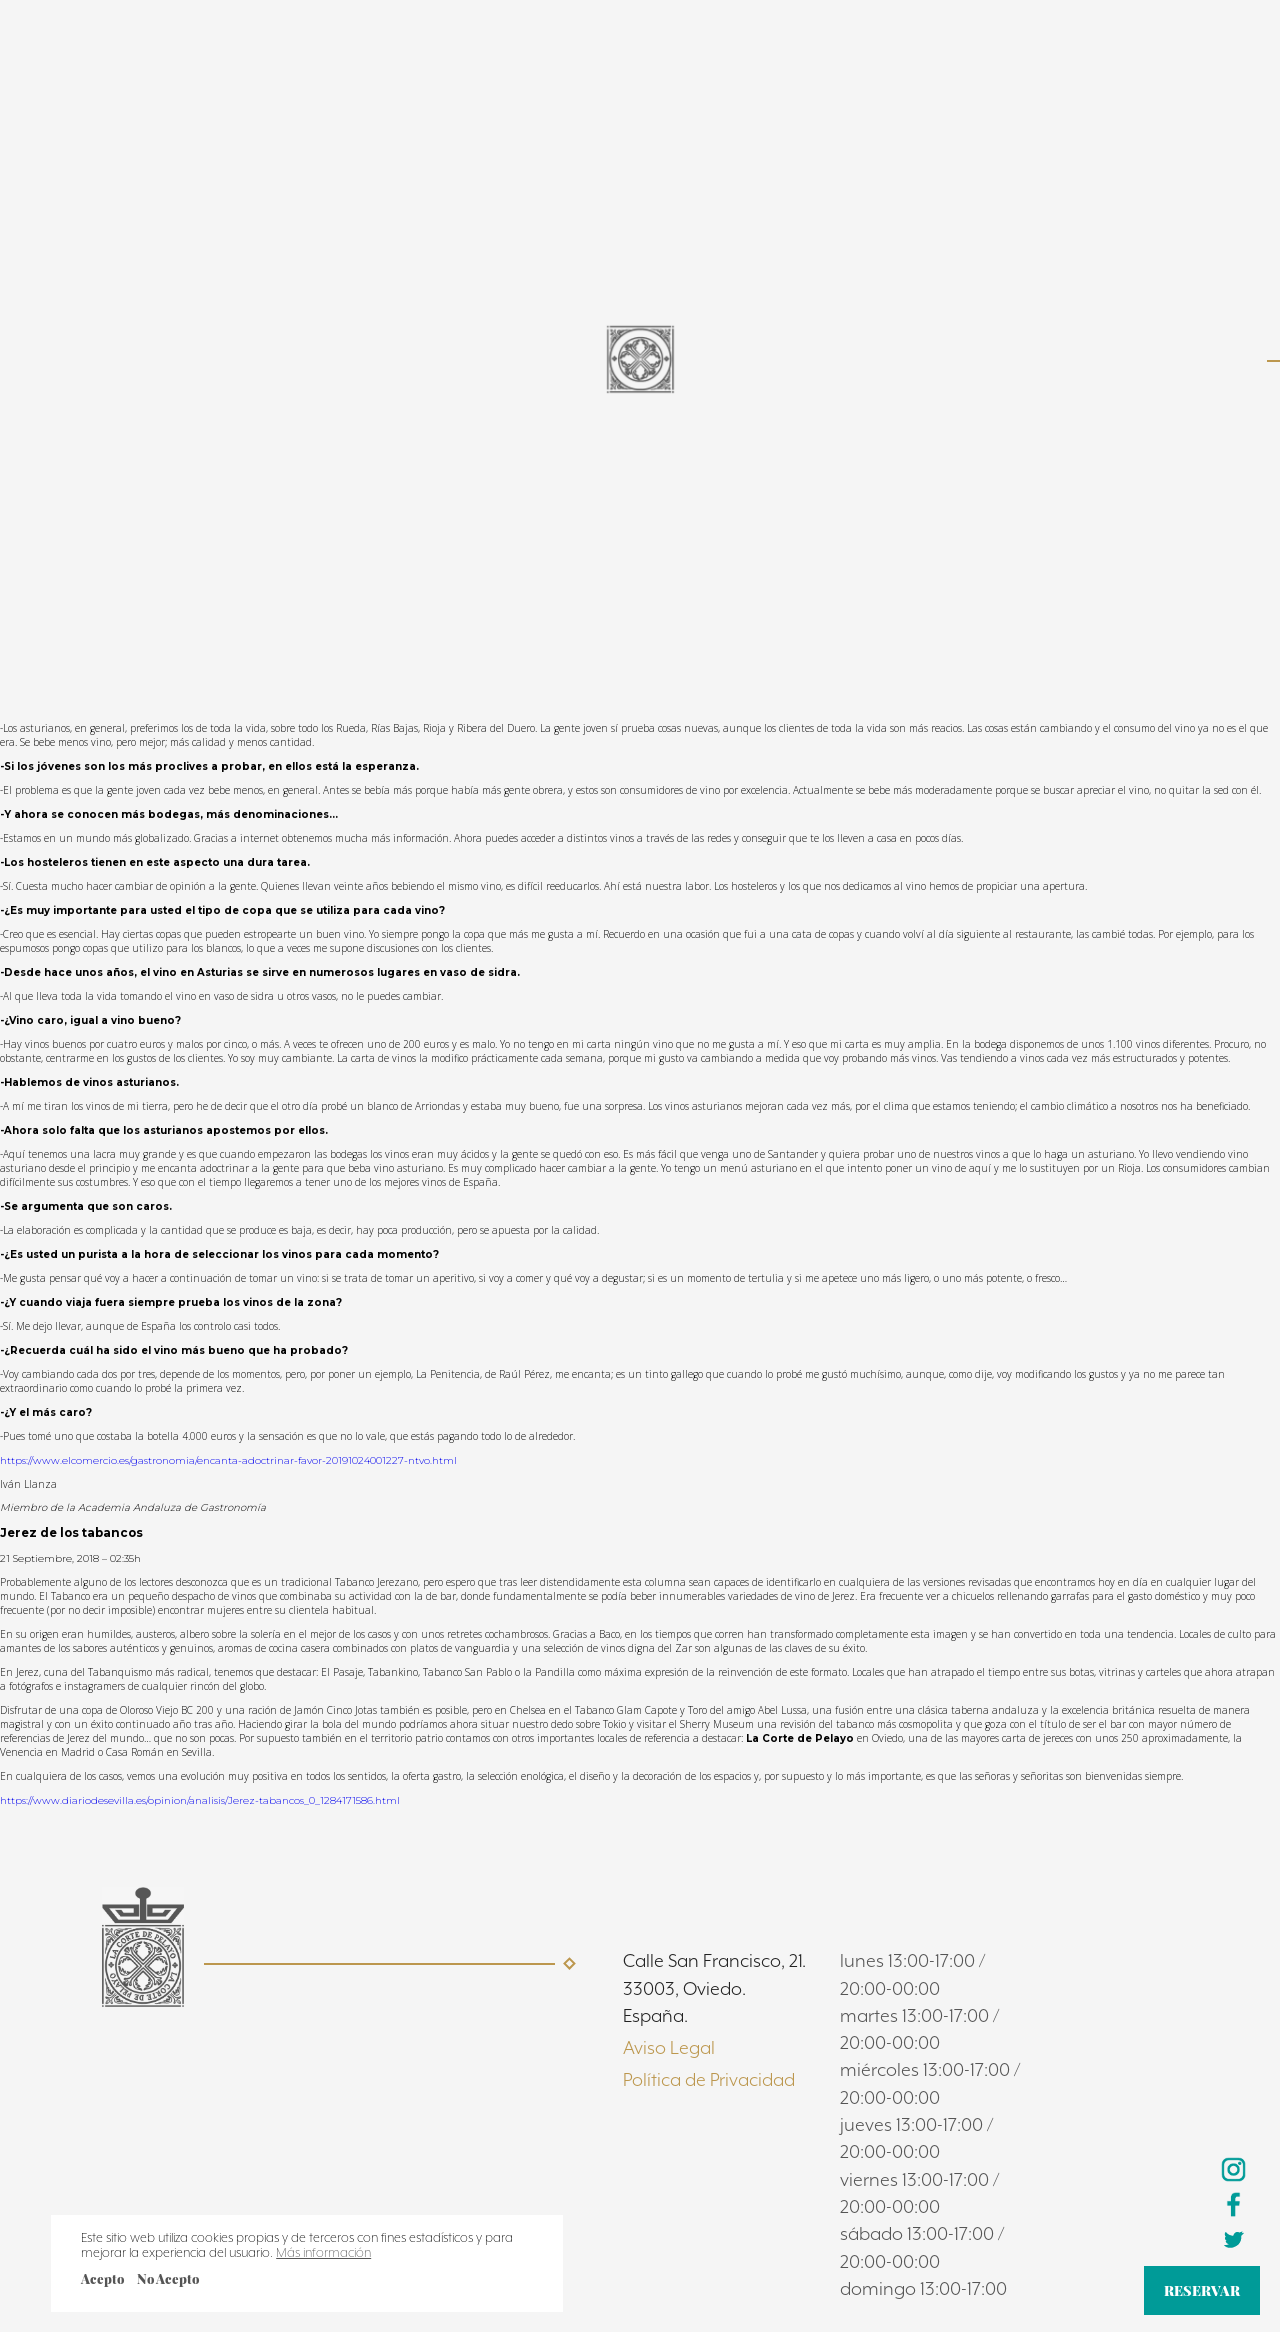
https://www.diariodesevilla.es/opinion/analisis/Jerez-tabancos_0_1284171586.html (200, 1800)
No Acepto (168, 2278)
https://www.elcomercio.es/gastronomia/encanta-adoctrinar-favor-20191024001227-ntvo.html (228, 1460)
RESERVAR (1202, 2290)
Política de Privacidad (709, 2079)
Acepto (102, 2278)
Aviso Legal (669, 2047)
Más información (323, 2252)
